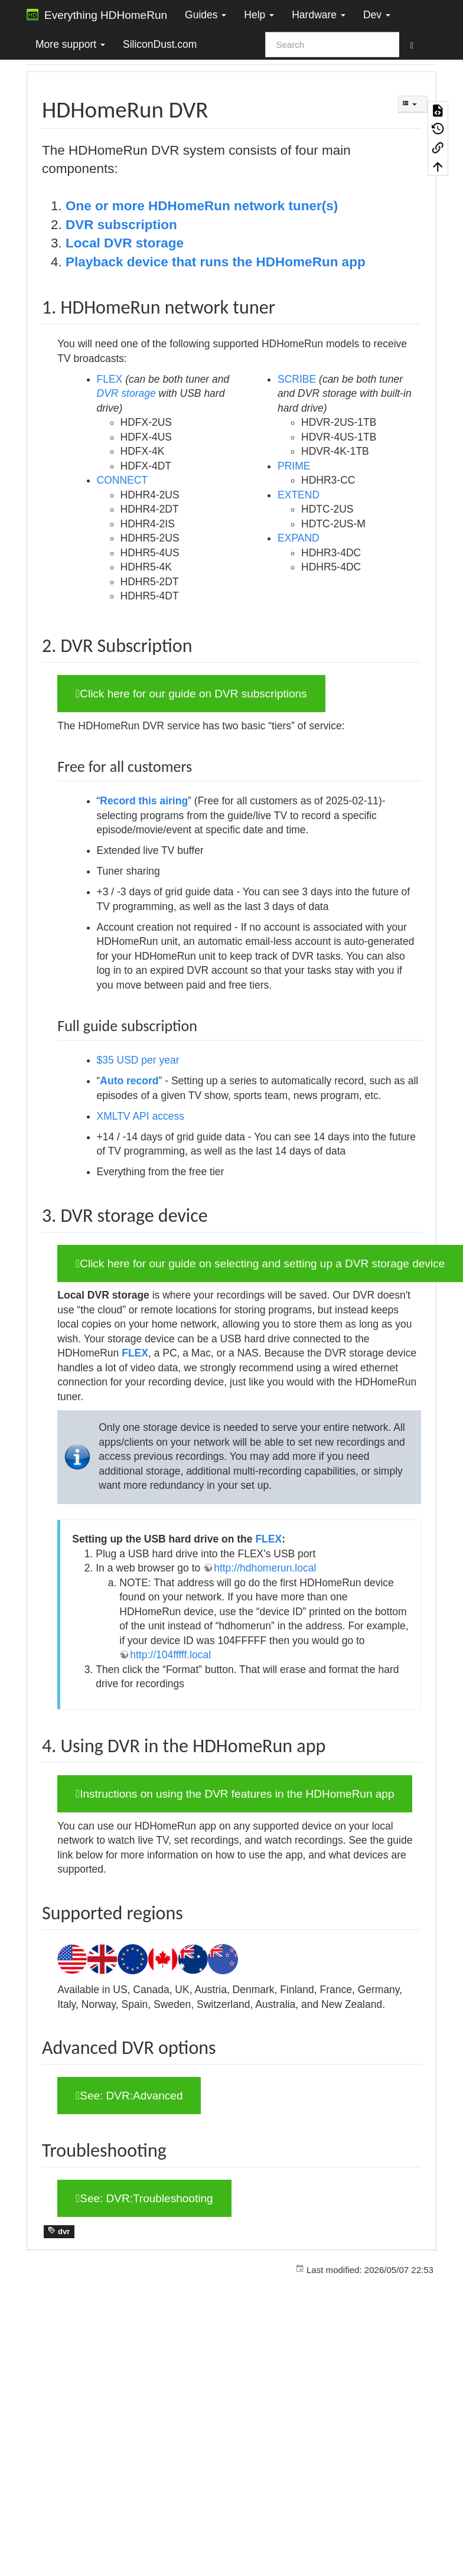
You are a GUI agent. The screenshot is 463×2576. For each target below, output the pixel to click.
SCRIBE (297, 379)
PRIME (294, 466)
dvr (59, 2231)
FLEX (110, 379)
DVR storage (126, 393)
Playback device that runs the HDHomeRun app (216, 262)
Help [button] (259, 15)
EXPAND (298, 538)
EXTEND (298, 495)
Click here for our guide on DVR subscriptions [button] (191, 693)
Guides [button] (205, 15)
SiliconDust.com (160, 44)
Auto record (129, 1081)
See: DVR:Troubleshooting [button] (144, 2198)
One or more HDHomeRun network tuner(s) (202, 205)
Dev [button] (376, 15)
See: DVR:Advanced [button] (129, 2095)
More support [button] (70, 44)
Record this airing (144, 801)
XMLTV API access (140, 1116)
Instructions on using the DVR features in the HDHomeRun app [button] (235, 1794)
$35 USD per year (138, 1060)
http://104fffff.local (170, 1655)
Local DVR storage (125, 243)
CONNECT (122, 480)
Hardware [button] (318, 15)
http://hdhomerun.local (265, 1568)
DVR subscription (121, 224)
